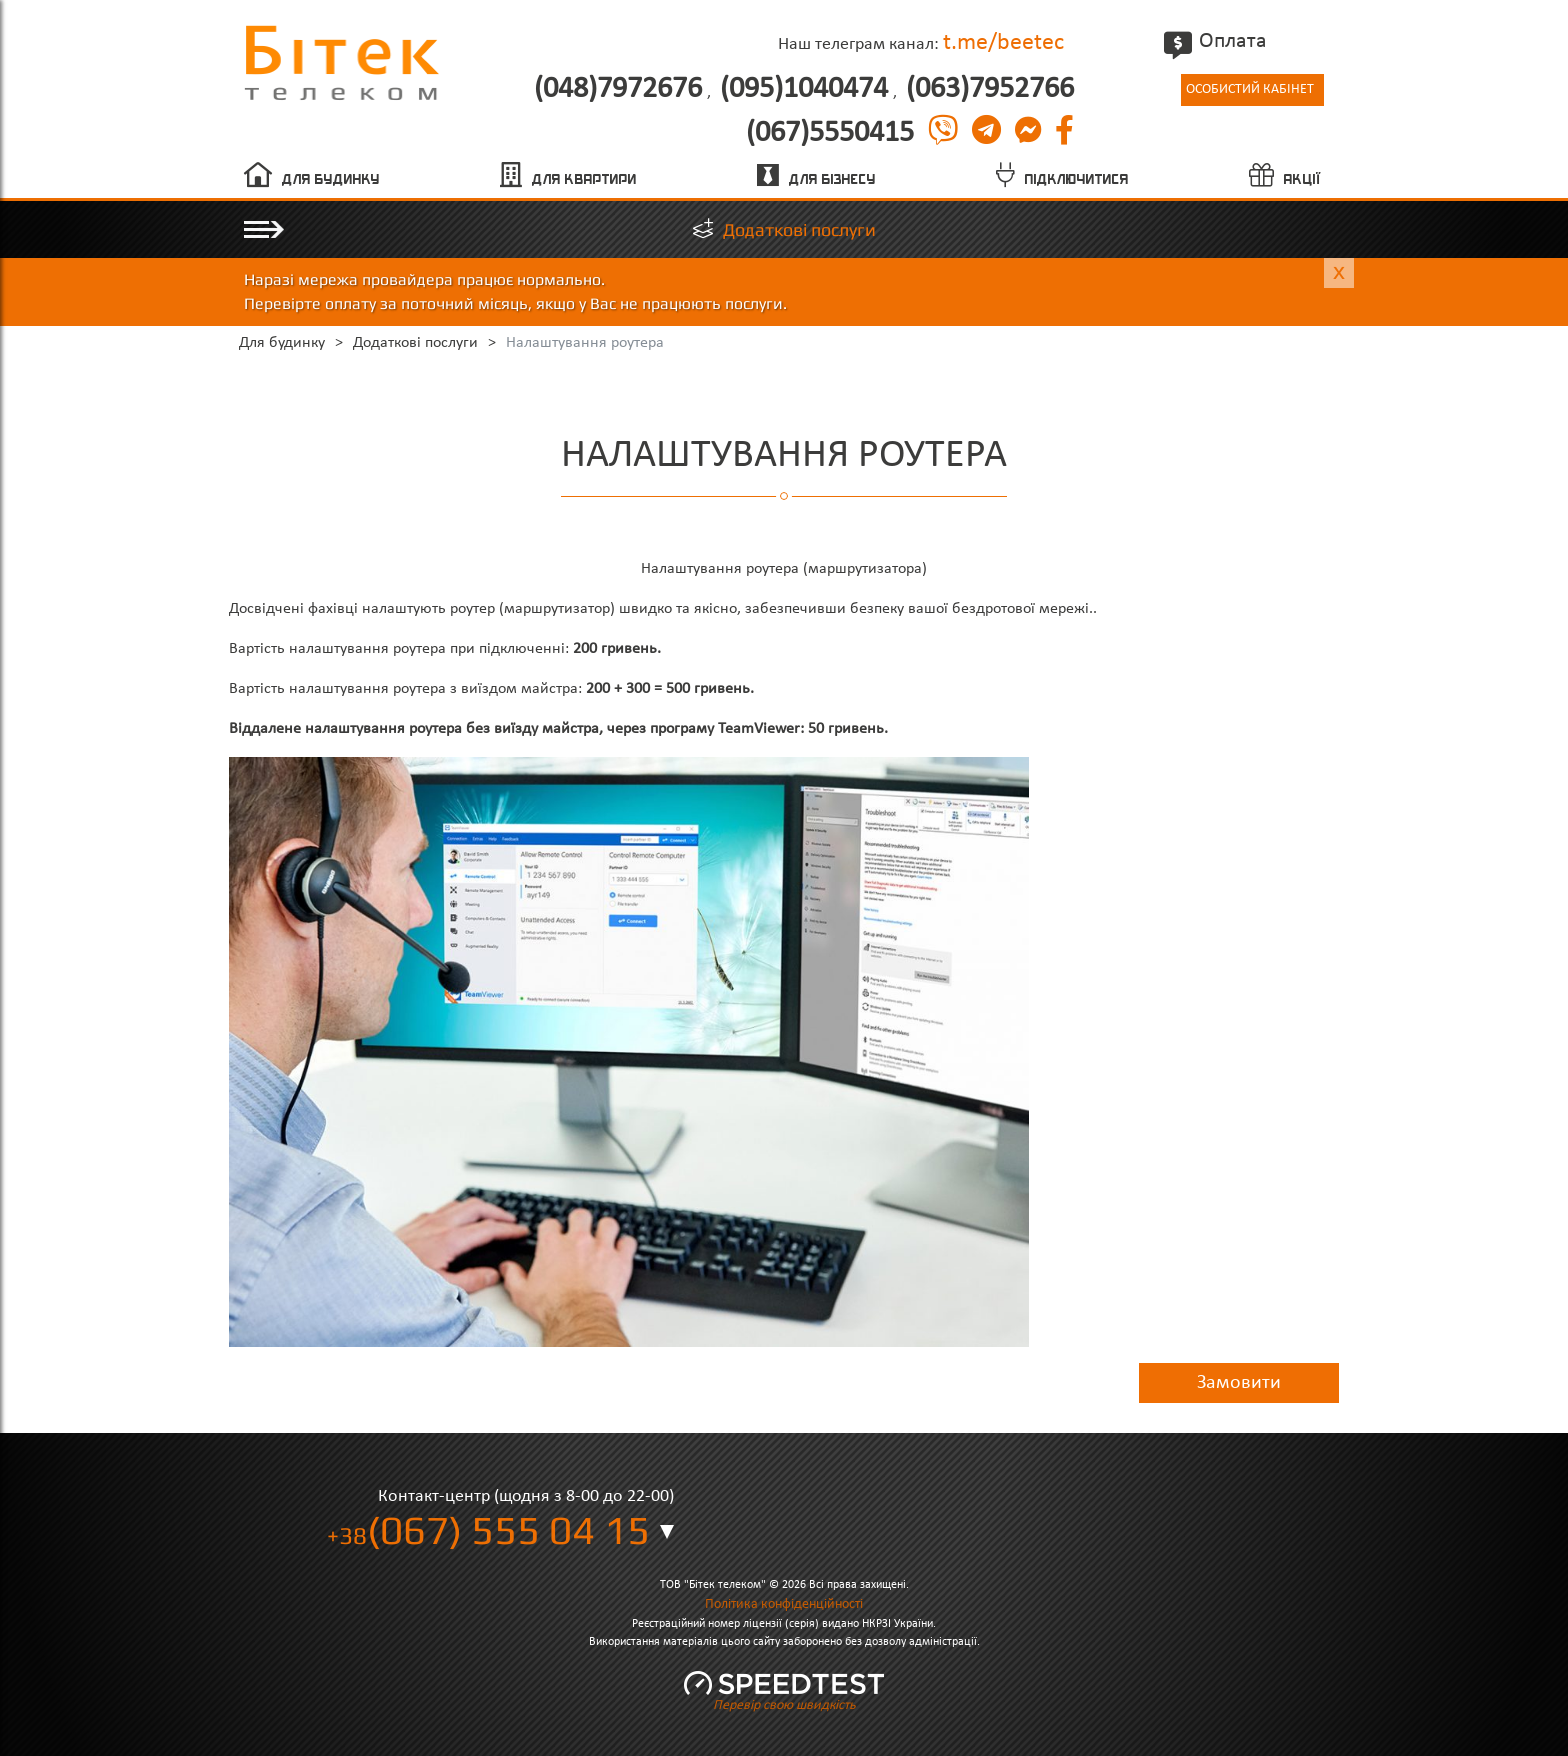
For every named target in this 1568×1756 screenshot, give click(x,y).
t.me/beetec (1003, 43)
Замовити (1239, 1383)
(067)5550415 (830, 134)
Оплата (1218, 41)
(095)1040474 (804, 90)
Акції (1303, 179)
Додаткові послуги (799, 229)
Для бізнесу (832, 179)
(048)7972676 (618, 90)
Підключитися (1077, 179)
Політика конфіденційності (784, 1604)
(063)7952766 (990, 90)
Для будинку (331, 179)
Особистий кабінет (1250, 89)
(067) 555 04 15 (488, 1530)
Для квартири (584, 179)
